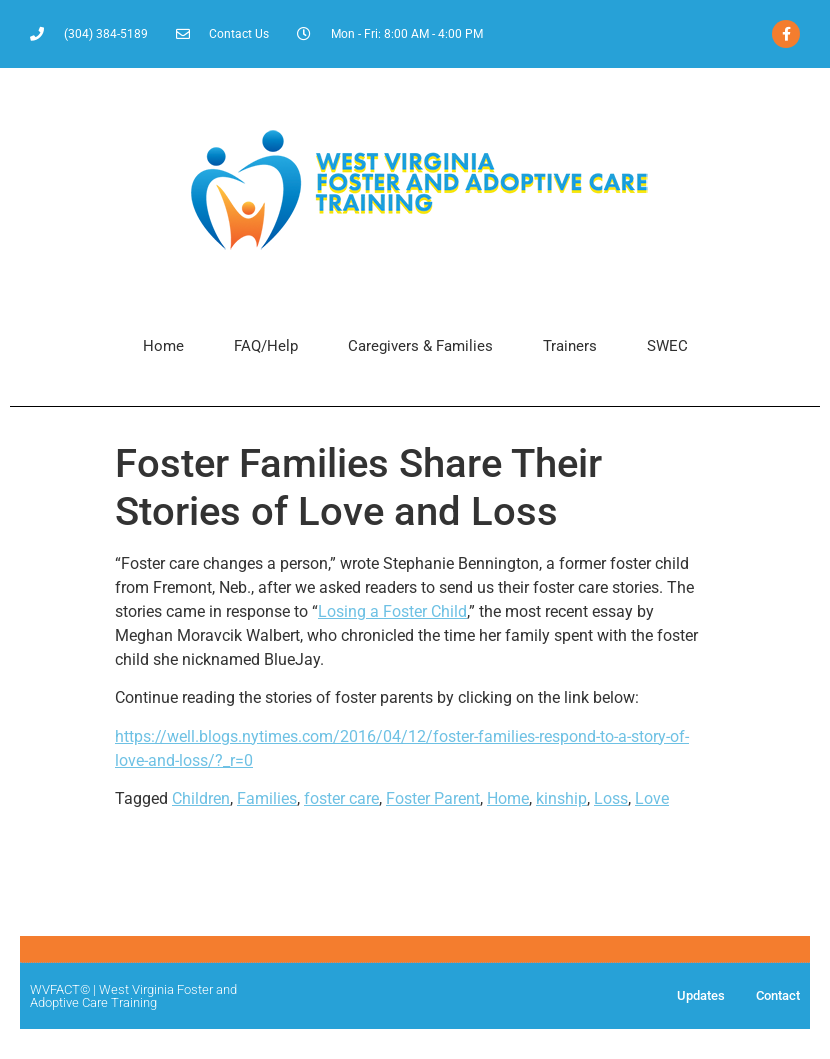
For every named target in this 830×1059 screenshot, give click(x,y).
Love (652, 798)
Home (163, 346)
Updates (701, 995)
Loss (611, 798)
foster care (341, 798)
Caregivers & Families (420, 346)
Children (201, 798)
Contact (778, 995)
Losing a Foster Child (392, 611)
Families (267, 798)
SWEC (667, 346)
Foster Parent (433, 798)
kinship (561, 798)
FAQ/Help (266, 346)
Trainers (570, 346)
